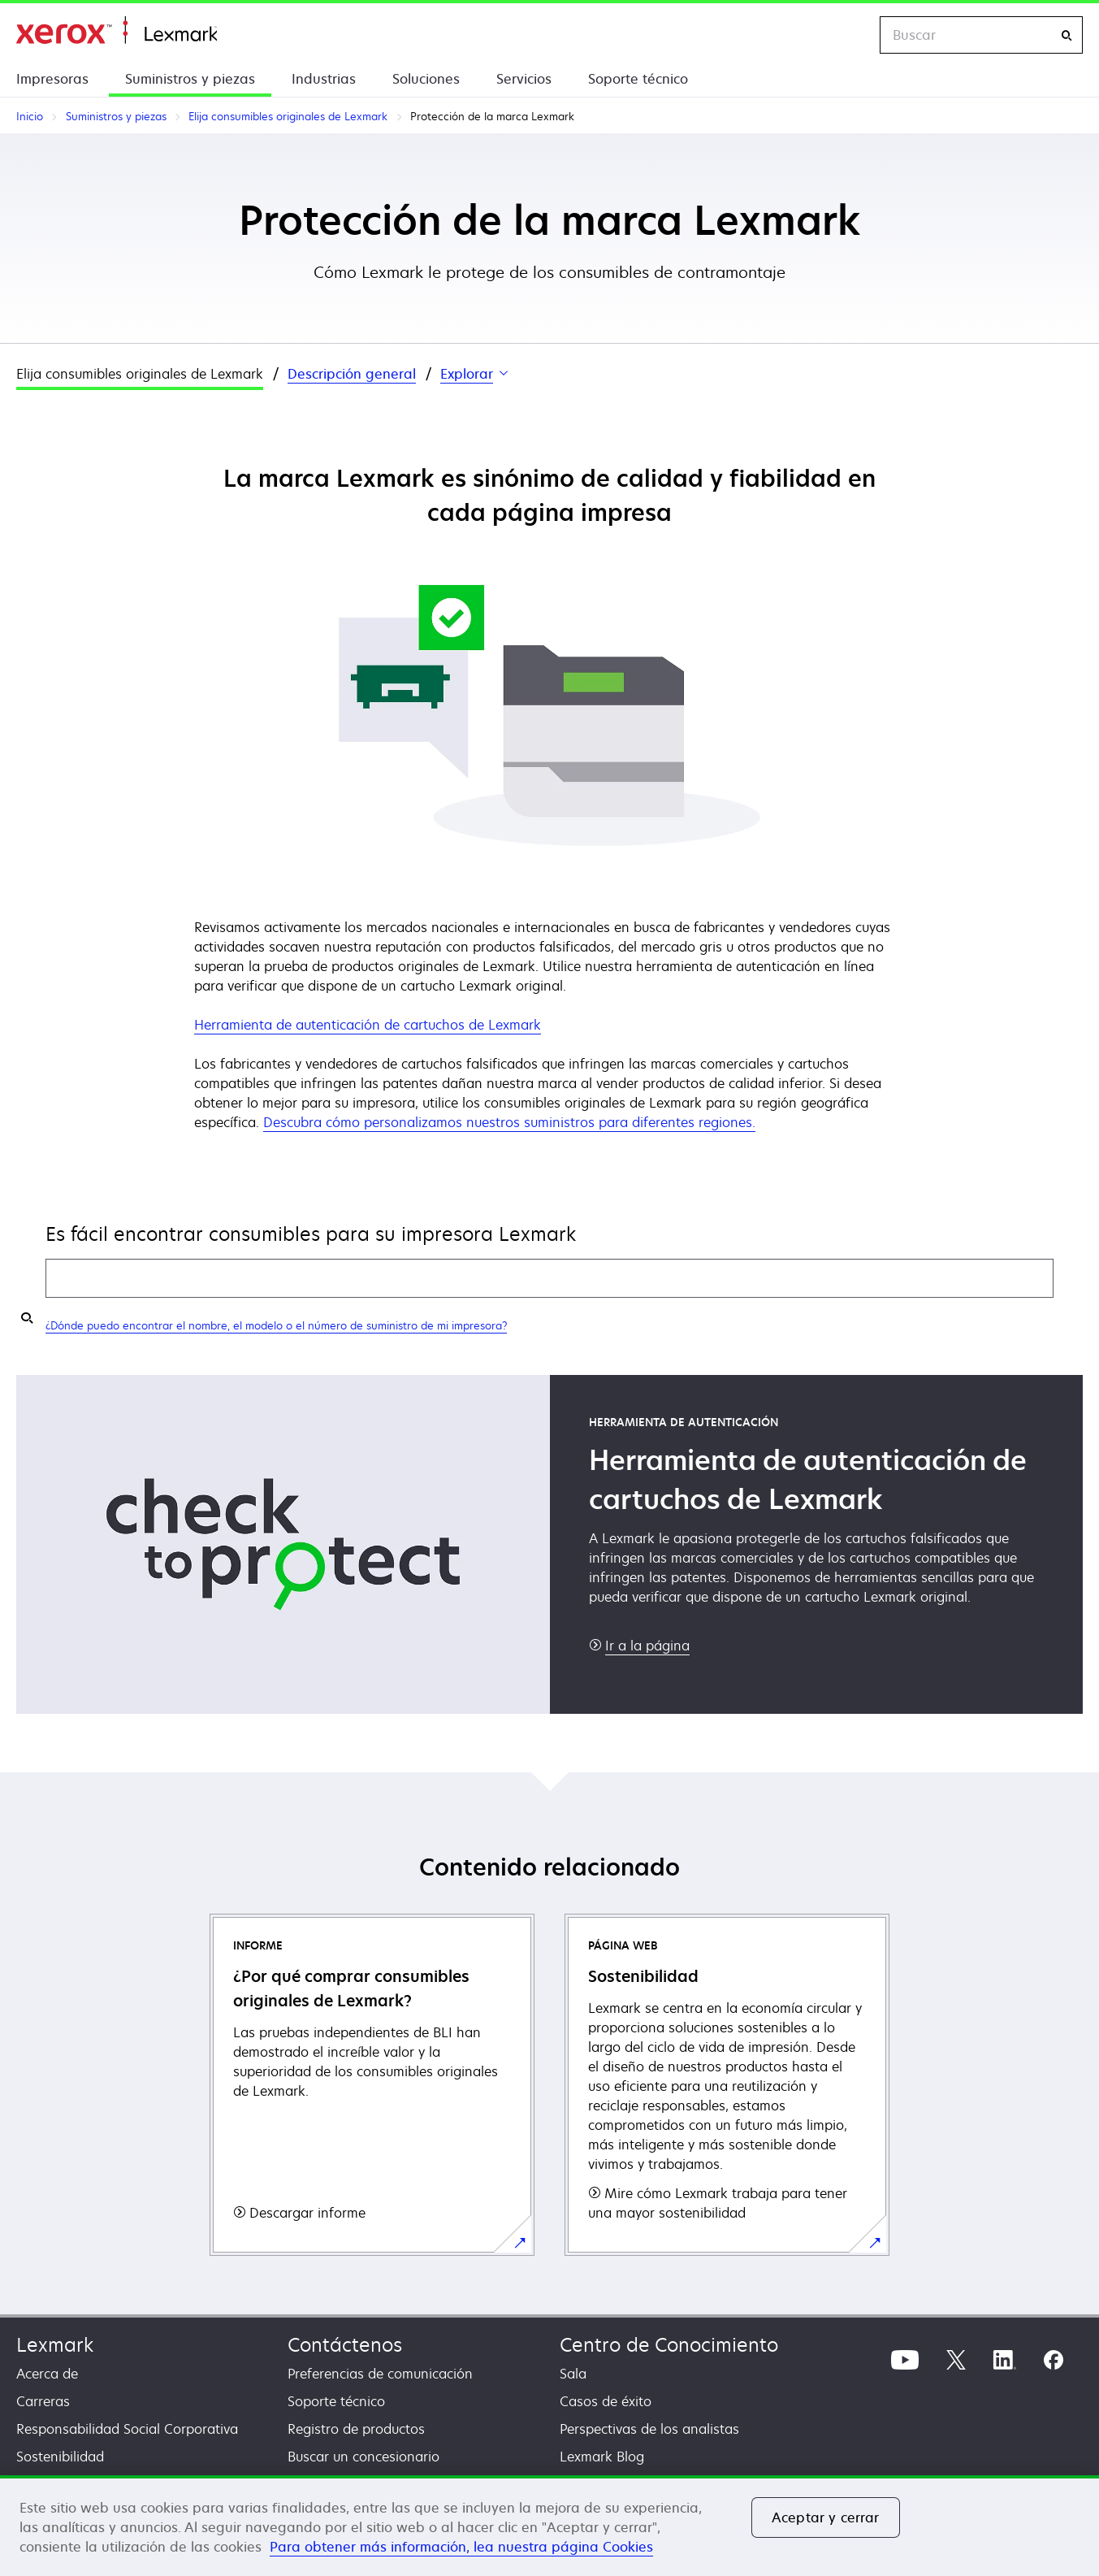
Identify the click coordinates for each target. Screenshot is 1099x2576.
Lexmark (54, 2344)
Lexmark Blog (602, 2456)
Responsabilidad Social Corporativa (127, 2429)
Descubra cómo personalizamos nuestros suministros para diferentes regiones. (509, 1122)
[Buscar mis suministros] (26, 1317)
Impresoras (52, 79)
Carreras (43, 2401)
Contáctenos (345, 2344)
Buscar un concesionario (363, 2456)
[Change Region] (850, 35)
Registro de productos (356, 2429)
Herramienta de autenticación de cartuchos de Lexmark (367, 1025)
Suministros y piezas (190, 79)
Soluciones (426, 79)
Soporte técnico (638, 79)
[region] (549, 2525)
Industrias (324, 79)
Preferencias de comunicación (380, 2374)
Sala (573, 2374)
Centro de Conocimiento (669, 2344)
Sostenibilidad (60, 2456)
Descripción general (352, 374)
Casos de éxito (605, 2401)
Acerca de (47, 2374)
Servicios (524, 79)
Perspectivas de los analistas (649, 2429)
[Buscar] (1066, 35)
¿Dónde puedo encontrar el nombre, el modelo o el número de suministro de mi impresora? (276, 1325)
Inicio (116, 30)
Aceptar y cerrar (826, 2517)
